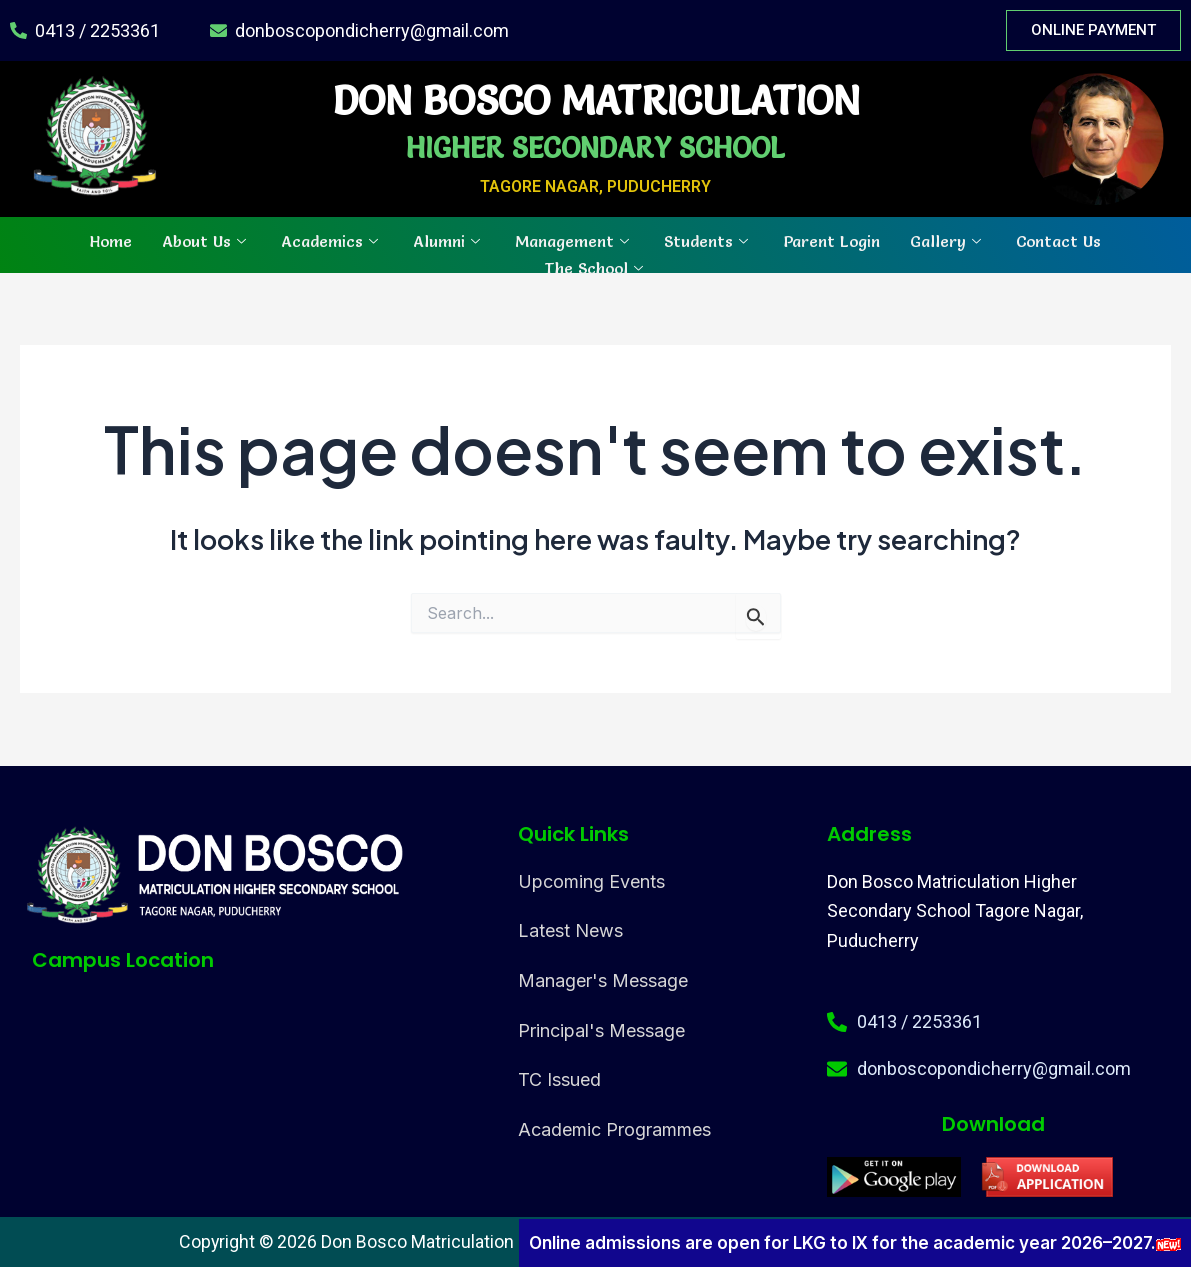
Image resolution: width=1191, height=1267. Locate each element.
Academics (332, 240)
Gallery (948, 240)
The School (596, 267)
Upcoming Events (591, 881)
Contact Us (1058, 240)
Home (111, 240)
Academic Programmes (614, 1129)
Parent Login (831, 240)
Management (574, 240)
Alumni (449, 240)
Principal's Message (601, 1030)
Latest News (570, 930)
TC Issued (559, 1079)
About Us (206, 240)
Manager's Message (603, 980)
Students (708, 240)
